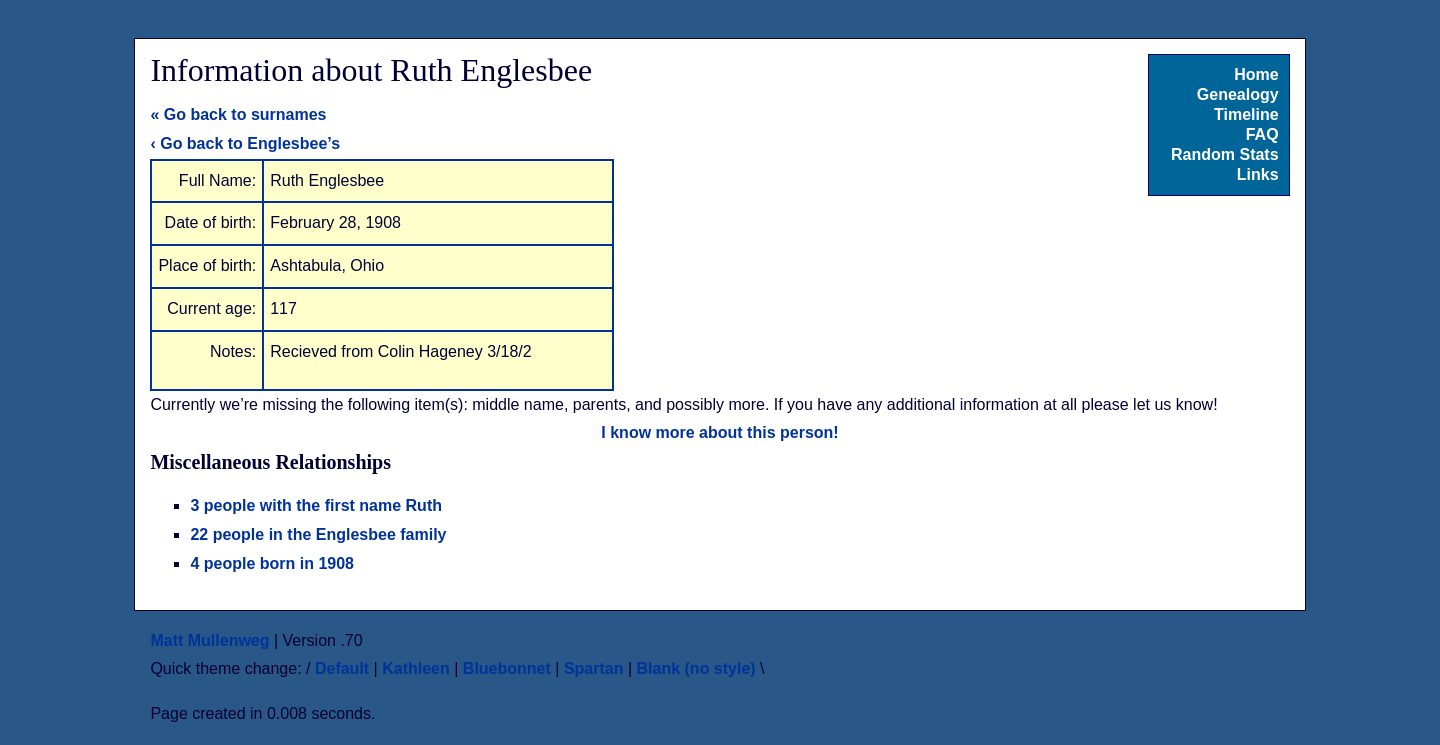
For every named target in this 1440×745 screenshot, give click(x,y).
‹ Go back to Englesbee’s (245, 143)
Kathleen (416, 668)
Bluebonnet (507, 668)
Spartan (594, 668)
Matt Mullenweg (209, 640)
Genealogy (1238, 94)
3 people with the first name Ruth (316, 505)
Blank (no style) (696, 668)
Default (342, 668)
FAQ (1262, 134)
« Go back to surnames (238, 114)
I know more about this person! (719, 432)
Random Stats (1225, 154)
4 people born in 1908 (272, 563)
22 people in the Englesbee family (318, 534)
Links (1258, 174)
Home (1256, 74)
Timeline (1246, 114)
